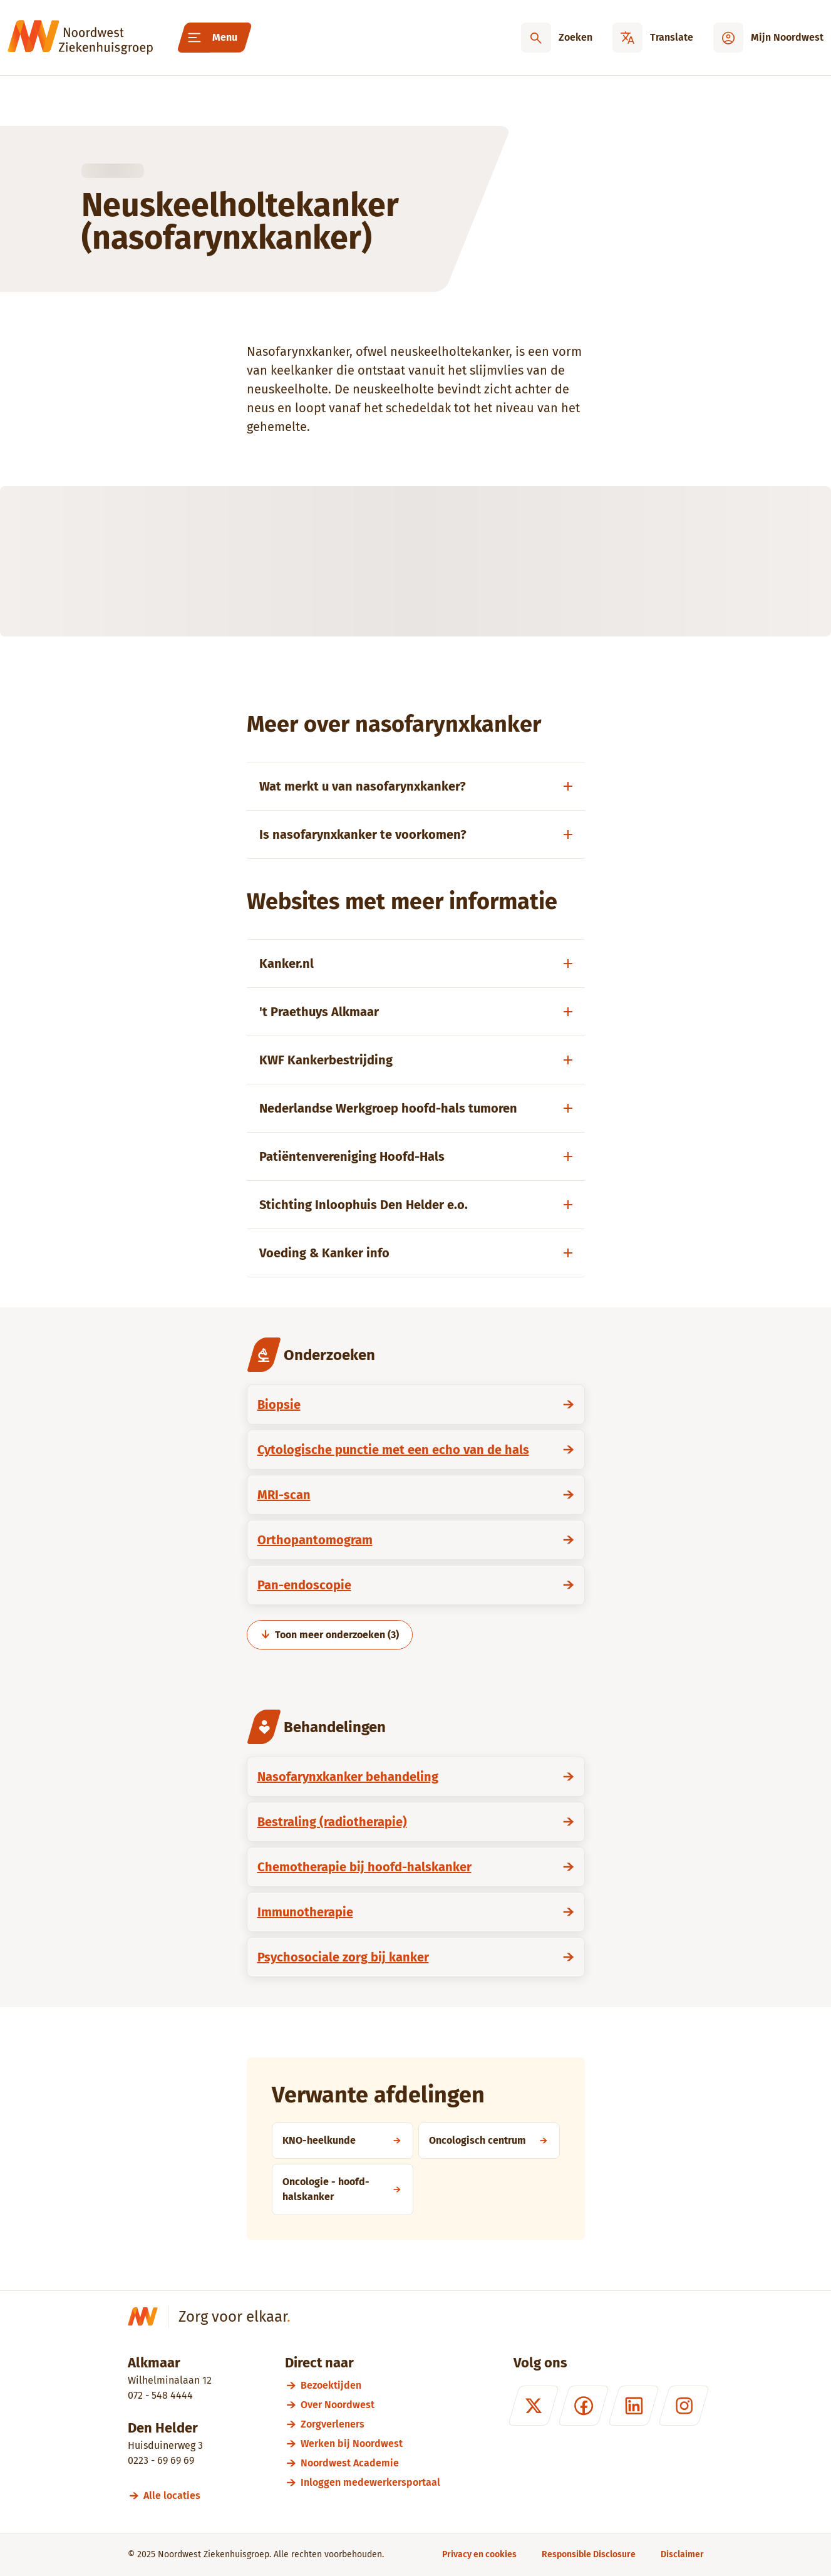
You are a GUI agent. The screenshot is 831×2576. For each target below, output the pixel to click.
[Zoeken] (556, 38)
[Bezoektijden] (370, 2385)
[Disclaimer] (682, 2554)
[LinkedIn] (633, 2406)
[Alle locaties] (177, 2495)
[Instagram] (683, 2406)
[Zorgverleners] (370, 2424)
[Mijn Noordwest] (768, 38)
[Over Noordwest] (370, 2404)
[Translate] (652, 38)
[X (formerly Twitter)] (533, 2406)
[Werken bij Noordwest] (370, 2443)
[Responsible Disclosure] (589, 2554)
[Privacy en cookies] (479, 2554)
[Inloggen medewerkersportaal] (370, 2482)
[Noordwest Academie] (370, 2463)
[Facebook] (583, 2406)
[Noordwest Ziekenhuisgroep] (80, 37)
